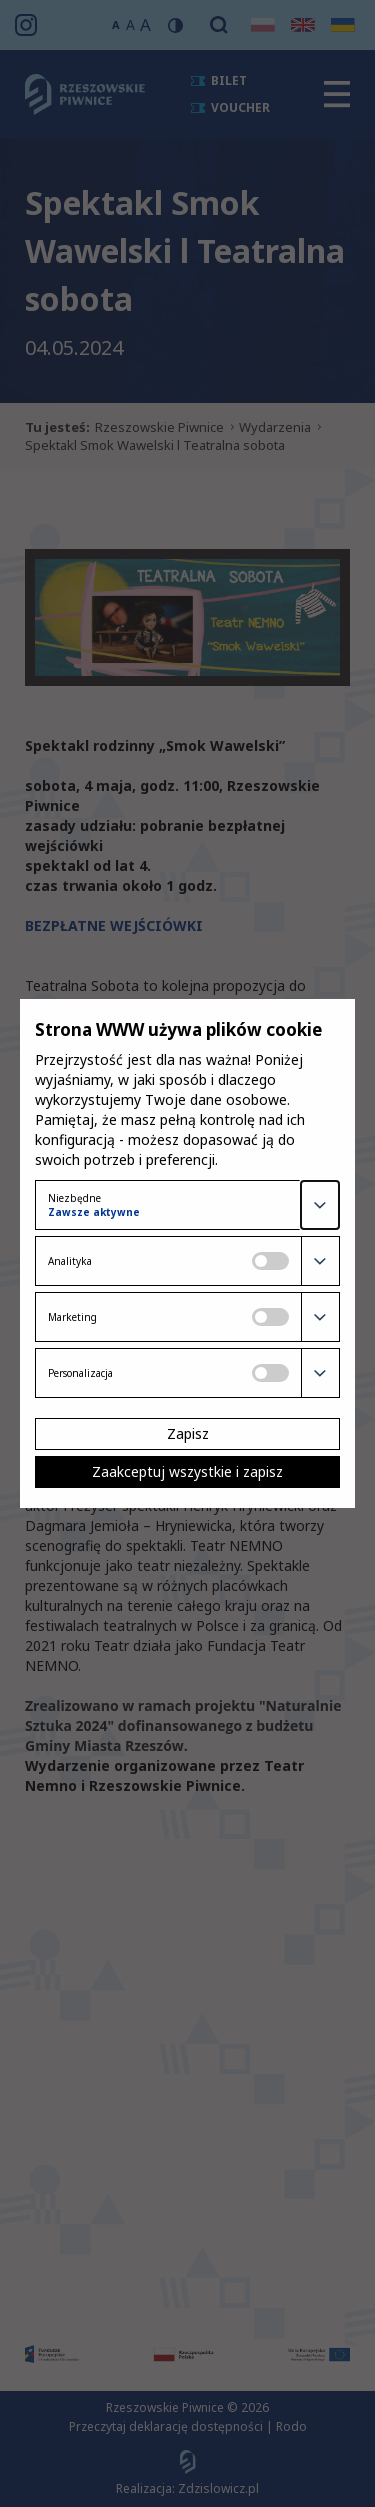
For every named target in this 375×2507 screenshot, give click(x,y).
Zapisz (188, 1433)
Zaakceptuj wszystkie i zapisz (187, 1471)
